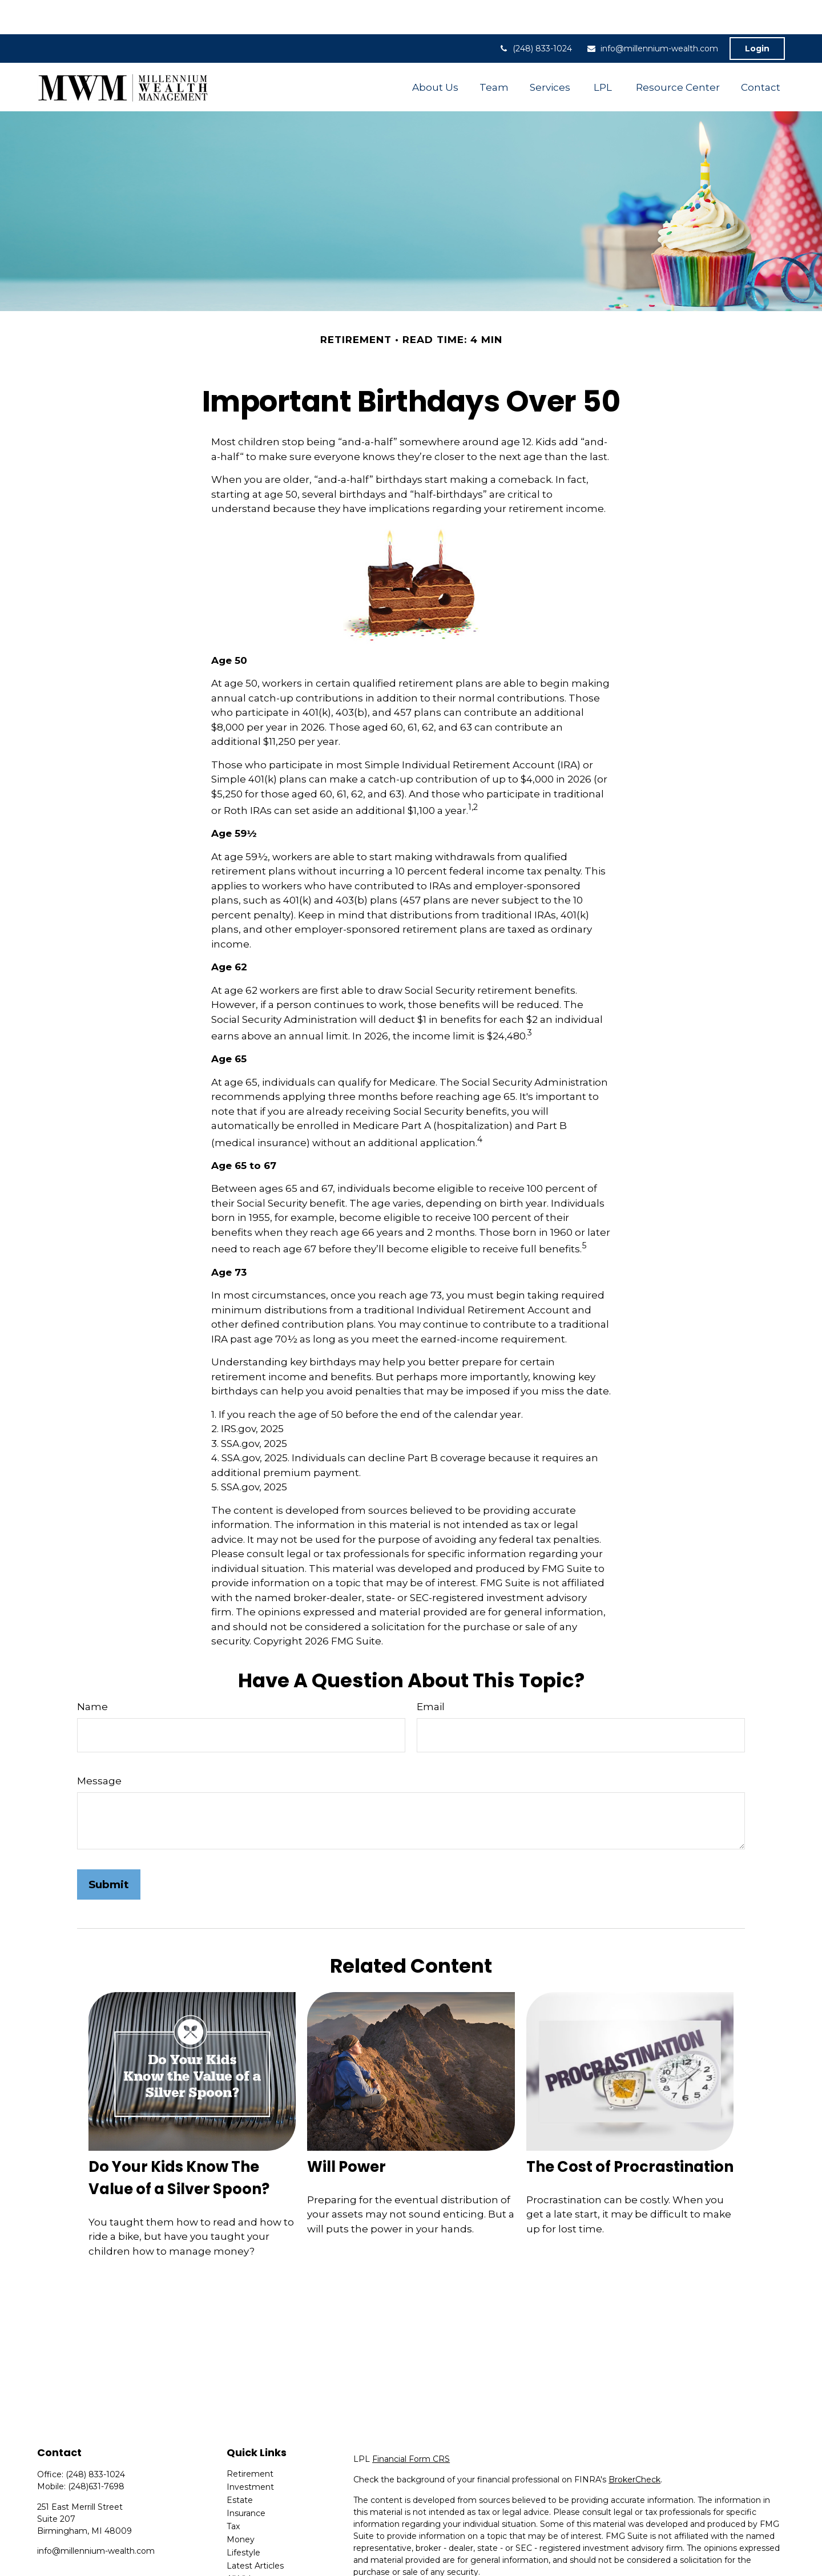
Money (241, 2505)
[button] (435, 53)
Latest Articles (255, 2531)
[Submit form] (108, 1850)
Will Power (346, 2132)
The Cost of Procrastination (630, 2132)
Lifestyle (243, 2518)
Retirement (250, 2439)
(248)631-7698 (96, 2452)
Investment (250, 2453)
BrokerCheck (634, 2445)
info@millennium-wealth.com (652, 14)
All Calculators (254, 2558)
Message (99, 1746)
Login (757, 14)
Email (431, 1672)
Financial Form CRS (411, 2425)
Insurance (246, 2479)
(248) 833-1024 (535, 14)
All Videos (246, 2544)
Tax (233, 2492)
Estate (240, 2466)
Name (92, 1672)
